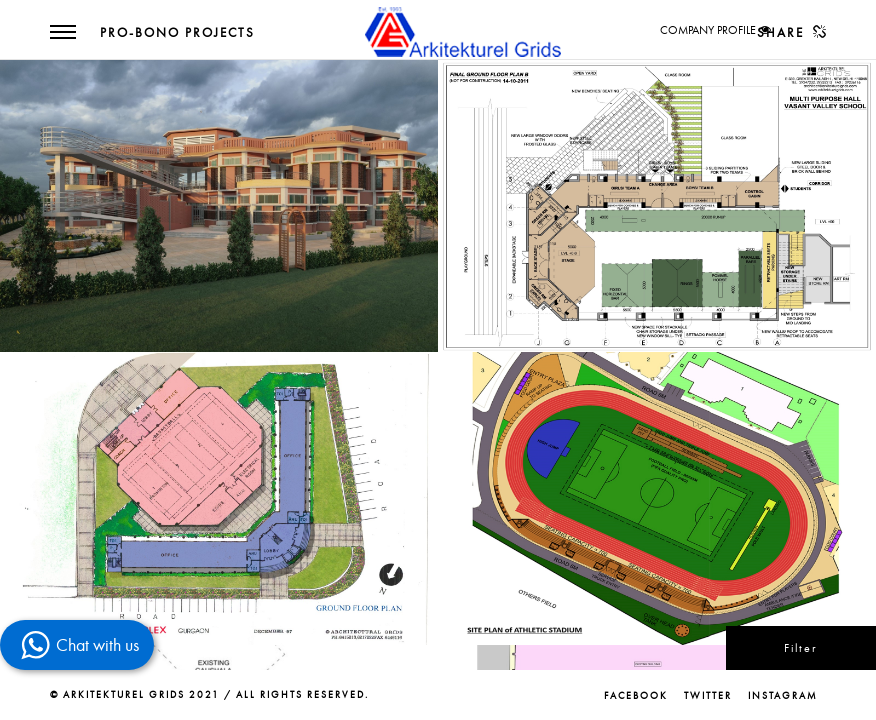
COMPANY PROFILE (708, 30)
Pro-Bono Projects (177, 33)
